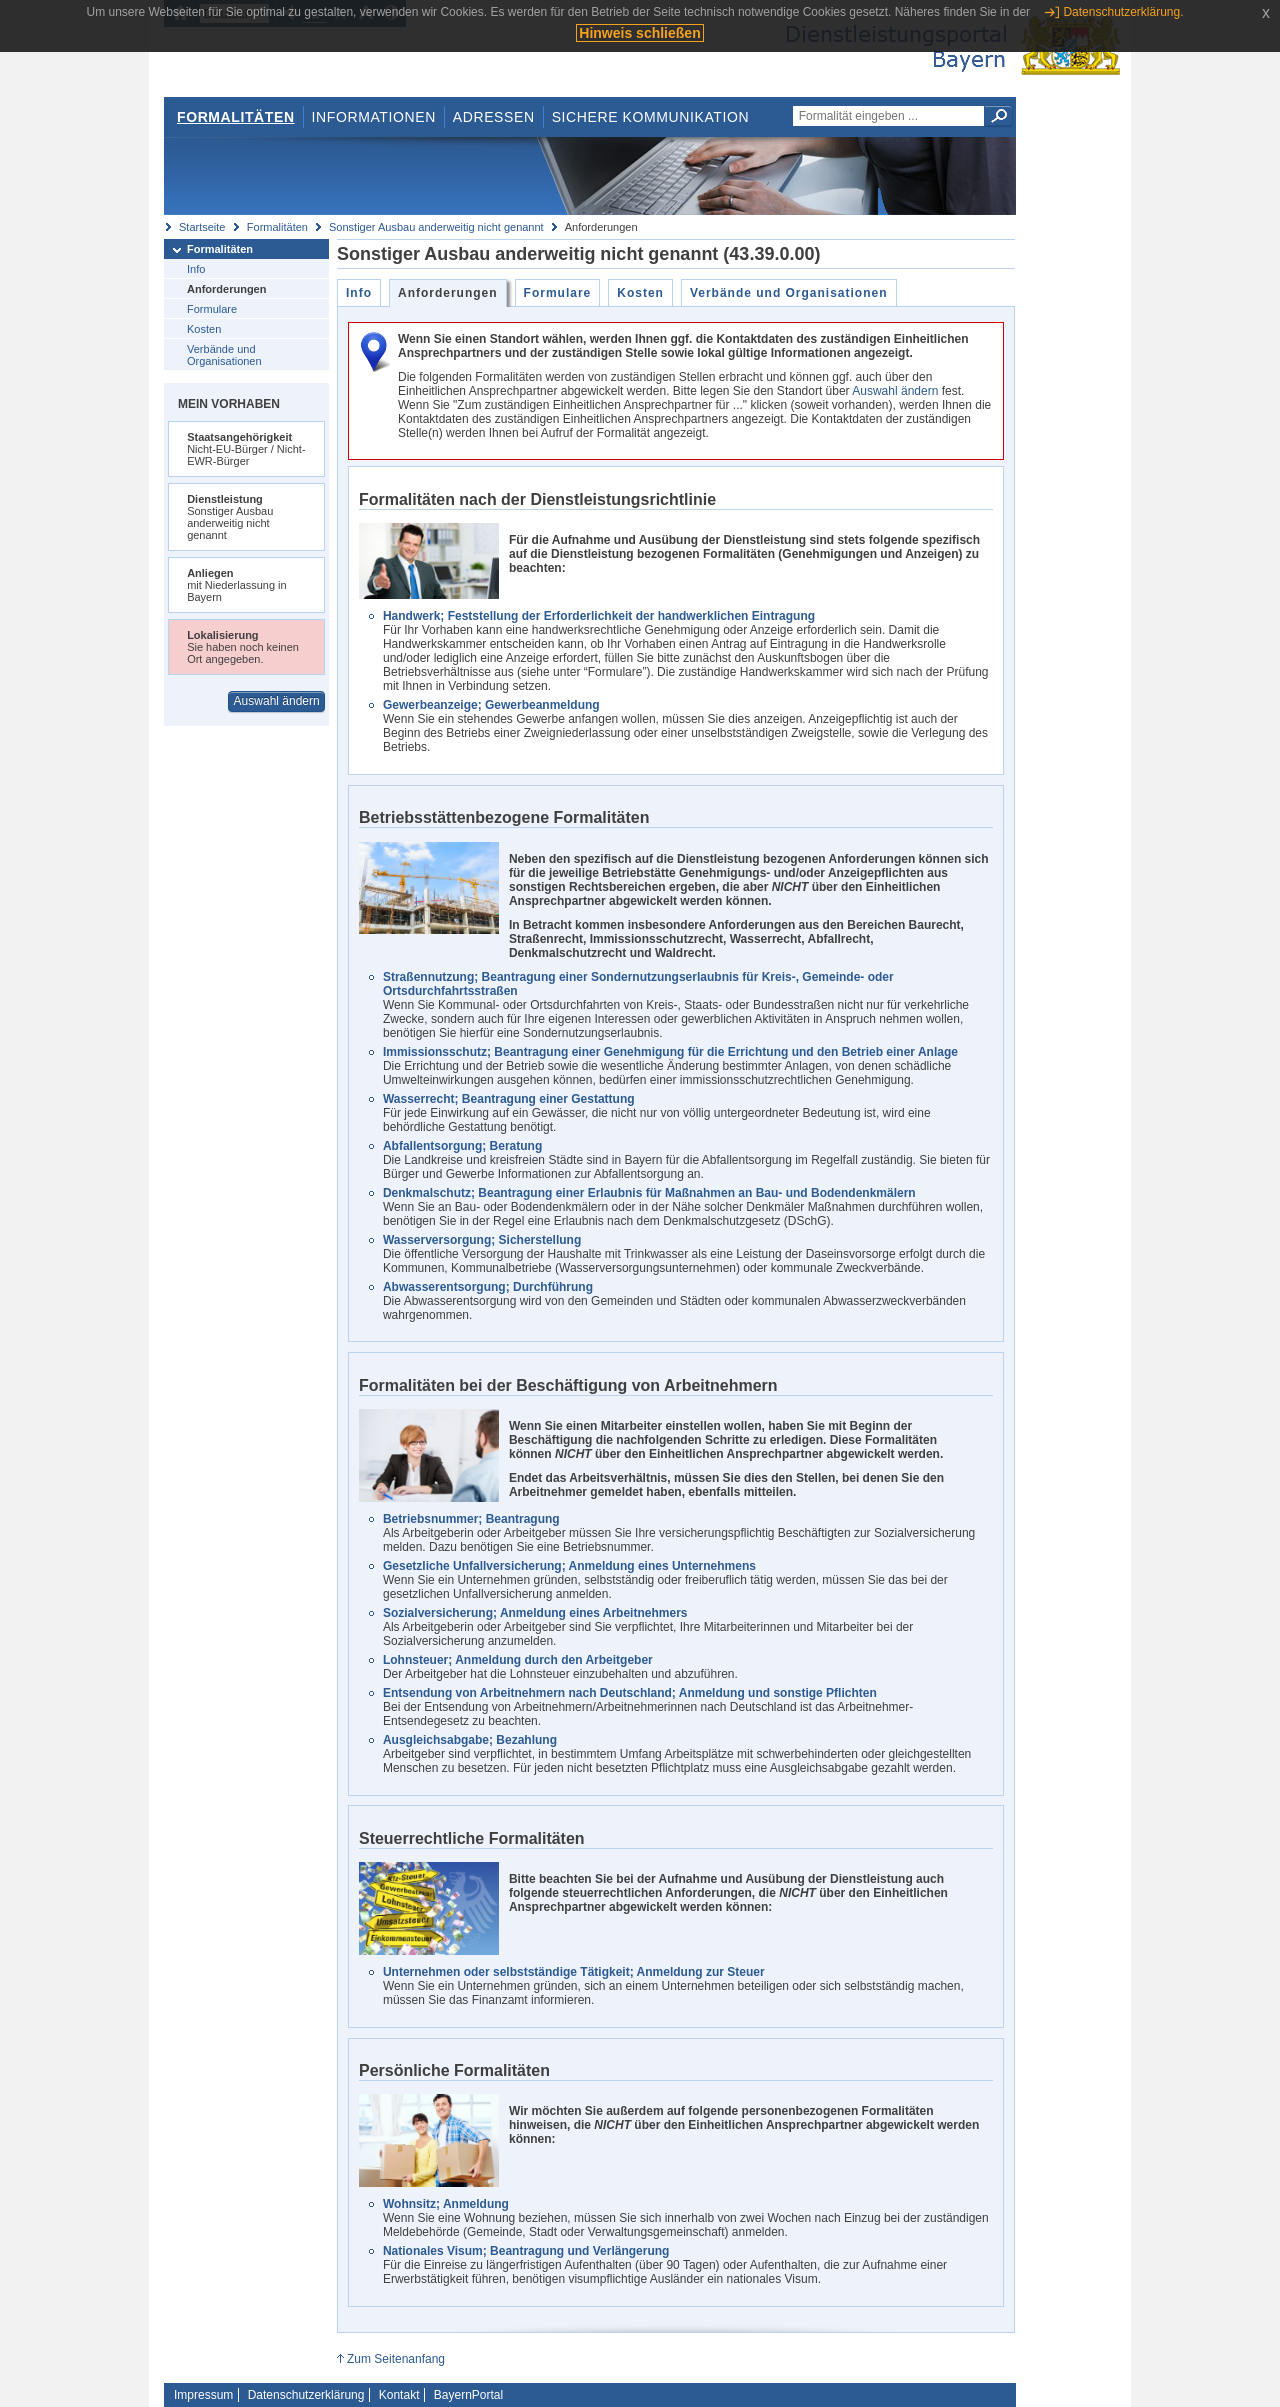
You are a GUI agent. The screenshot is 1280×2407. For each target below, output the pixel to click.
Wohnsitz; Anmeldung (446, 2204)
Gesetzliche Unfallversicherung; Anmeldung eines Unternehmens (569, 1566)
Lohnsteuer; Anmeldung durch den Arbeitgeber (518, 1660)
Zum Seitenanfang (396, 2359)
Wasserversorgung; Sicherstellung (482, 1240)
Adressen (494, 117)
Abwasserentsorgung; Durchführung (488, 1287)
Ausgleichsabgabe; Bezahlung (470, 1740)
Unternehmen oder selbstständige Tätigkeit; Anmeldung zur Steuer (574, 1972)
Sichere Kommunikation (651, 117)
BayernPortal (468, 2395)
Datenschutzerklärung (306, 2395)
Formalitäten (236, 117)
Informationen (374, 117)
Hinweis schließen (639, 33)
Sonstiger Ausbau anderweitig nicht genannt (436, 227)
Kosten (204, 329)
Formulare (212, 309)
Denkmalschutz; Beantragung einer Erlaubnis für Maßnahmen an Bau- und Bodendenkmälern (649, 1193)
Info (196, 269)
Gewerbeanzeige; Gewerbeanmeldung (491, 705)
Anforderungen (226, 289)
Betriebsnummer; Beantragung (471, 1519)
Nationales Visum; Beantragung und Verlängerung (526, 2251)
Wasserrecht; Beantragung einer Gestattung (509, 1099)
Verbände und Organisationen (224, 355)
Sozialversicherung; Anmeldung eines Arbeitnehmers (535, 1613)
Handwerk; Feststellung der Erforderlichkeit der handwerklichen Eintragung (599, 616)
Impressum (203, 2395)
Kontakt (399, 2395)
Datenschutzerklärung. (1123, 12)
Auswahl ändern (277, 701)
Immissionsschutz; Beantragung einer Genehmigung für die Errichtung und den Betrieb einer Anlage (670, 1052)
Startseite (202, 227)
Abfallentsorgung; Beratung (462, 1146)
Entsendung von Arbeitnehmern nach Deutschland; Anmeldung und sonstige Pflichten (630, 1693)
